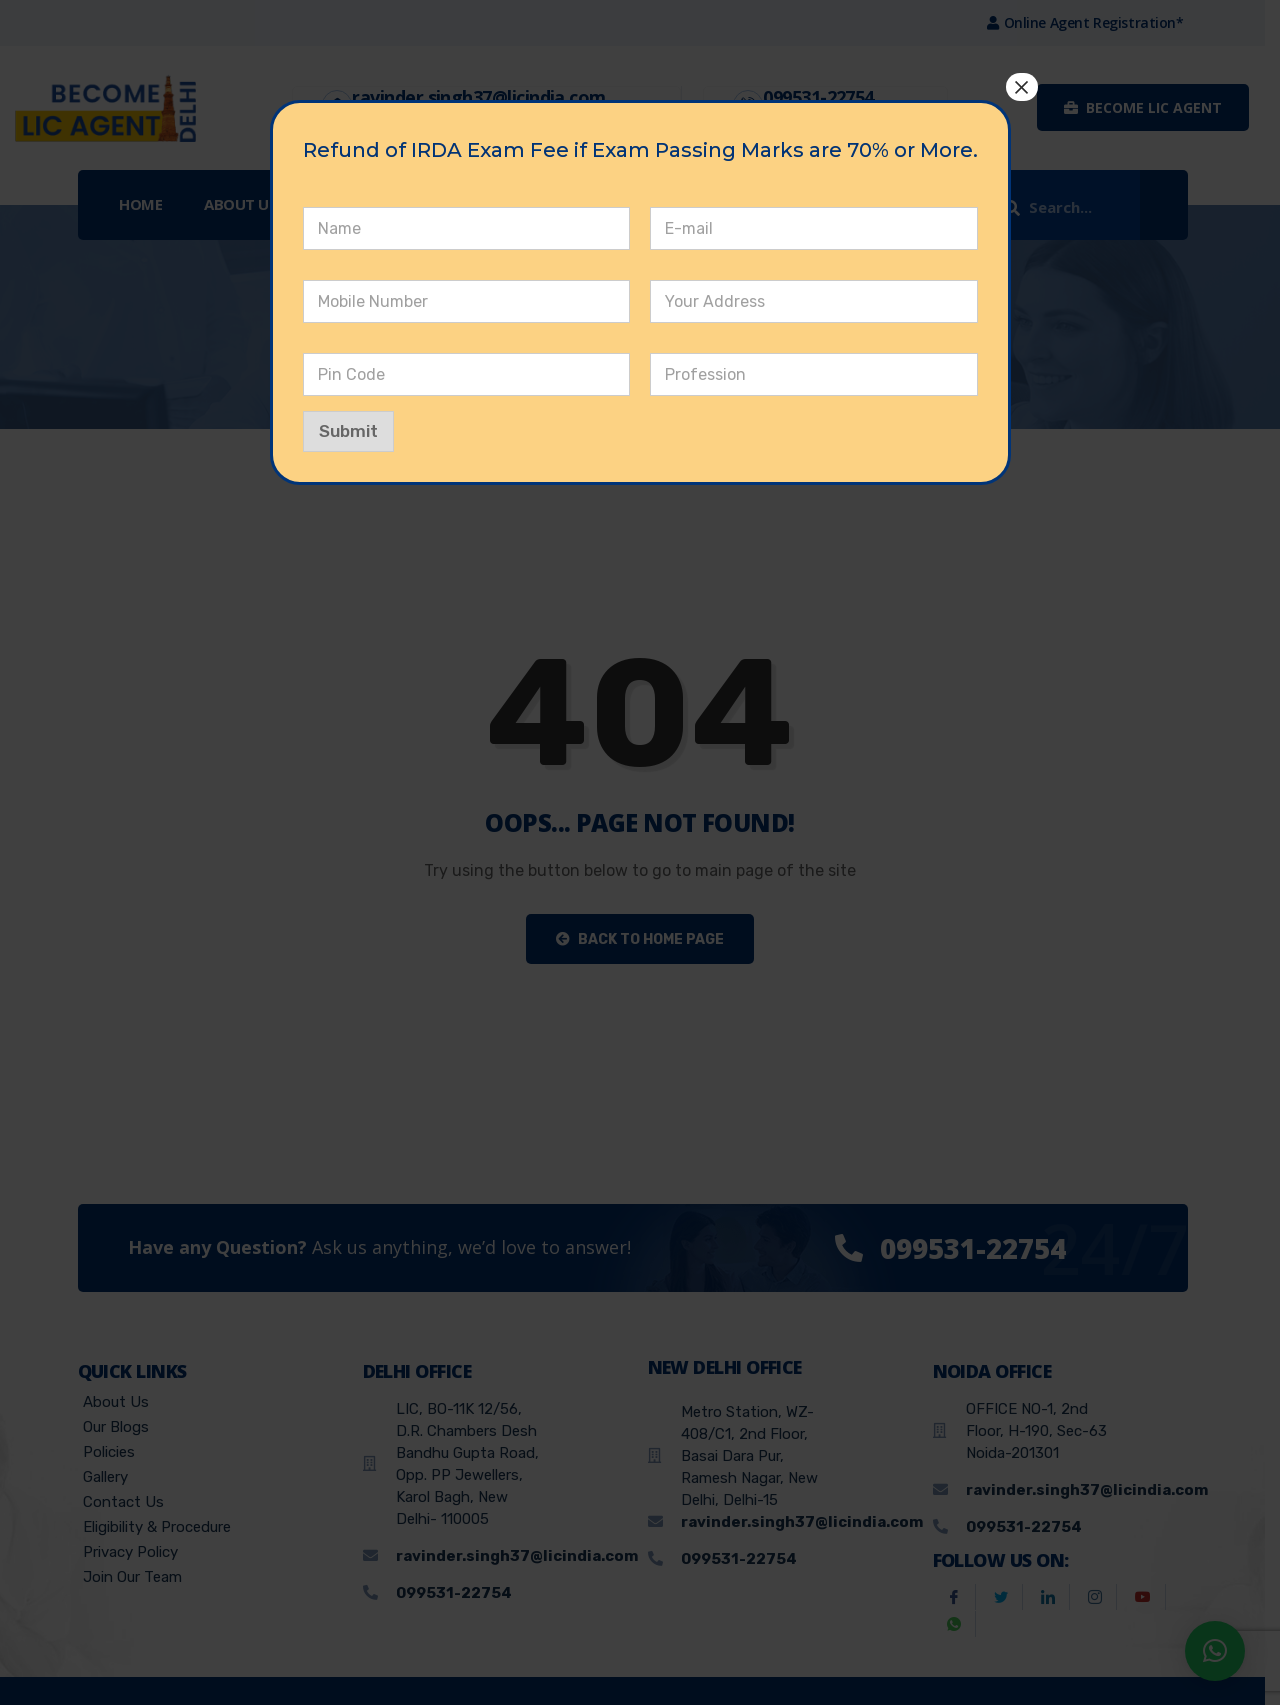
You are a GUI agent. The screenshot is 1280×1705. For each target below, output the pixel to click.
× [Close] (1021, 87)
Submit (348, 431)
